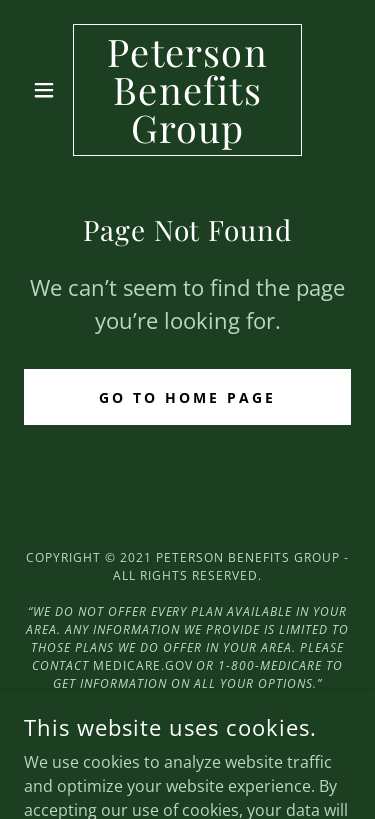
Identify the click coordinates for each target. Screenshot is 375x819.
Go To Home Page (187, 397)
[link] (187, 90)
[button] (48, 90)
